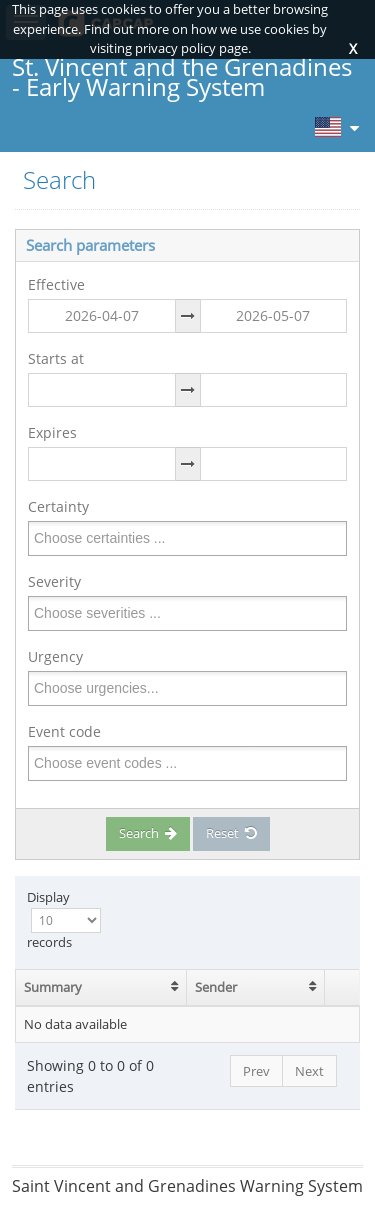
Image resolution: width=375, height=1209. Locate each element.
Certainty (58, 506)
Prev (256, 1071)
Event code (64, 731)
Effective (56, 284)
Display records (64, 919)
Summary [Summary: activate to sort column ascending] (53, 987)
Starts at (56, 358)
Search (148, 833)
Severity (54, 581)
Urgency (55, 656)
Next (309, 1071)
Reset (231, 833)
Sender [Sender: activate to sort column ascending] (216, 987)
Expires (52, 432)
